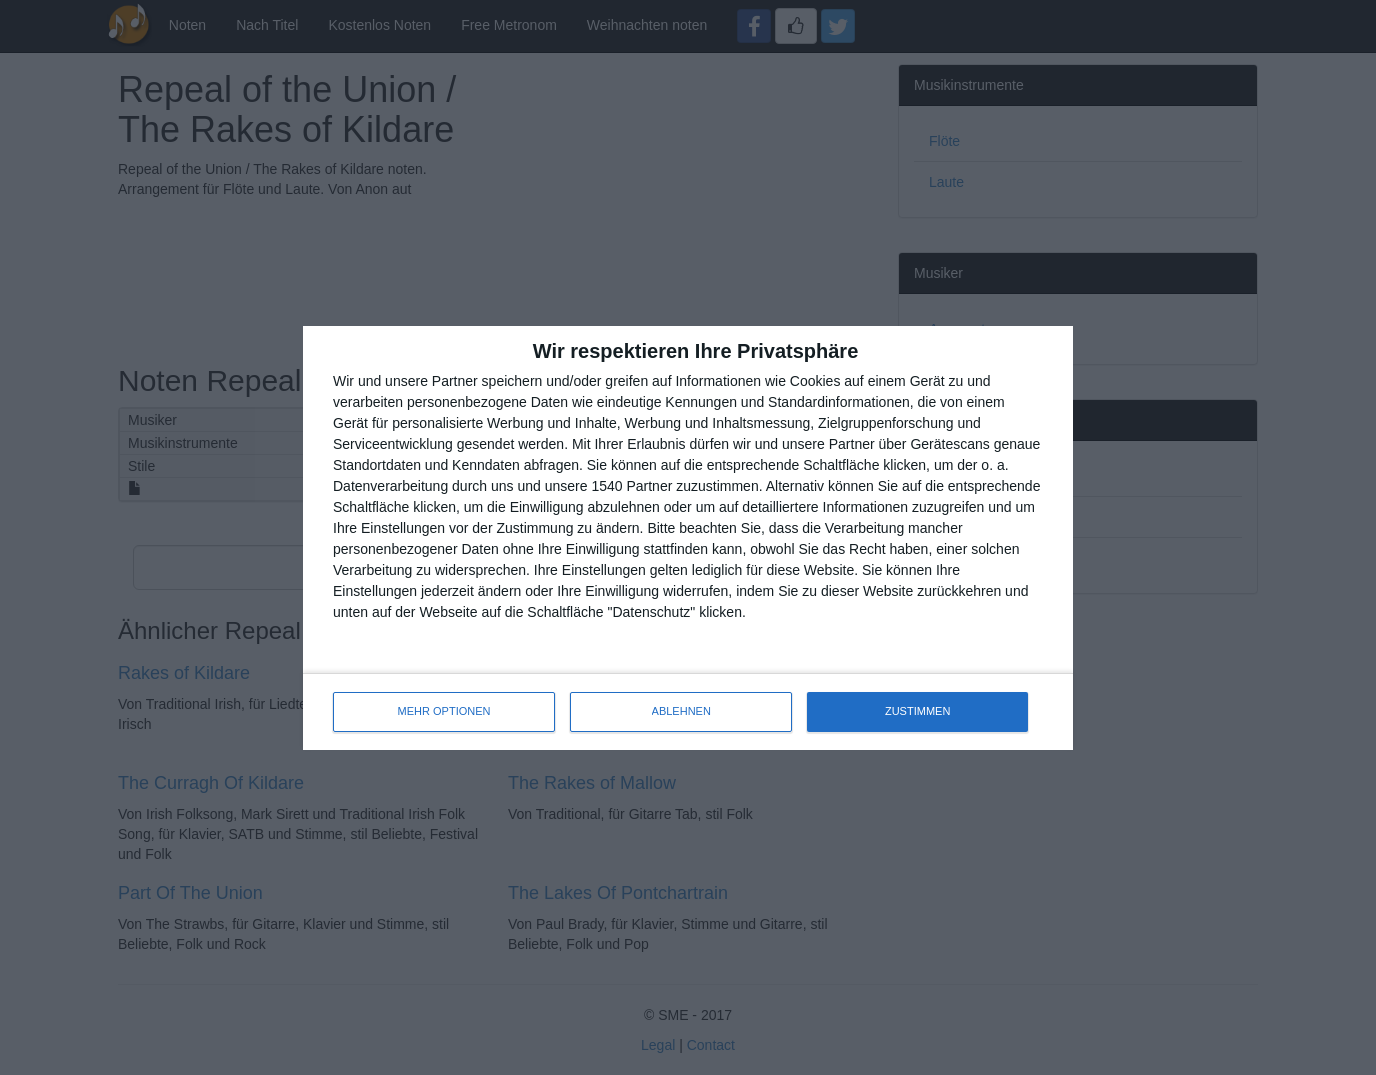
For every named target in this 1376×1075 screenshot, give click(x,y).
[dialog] (688, 538)
